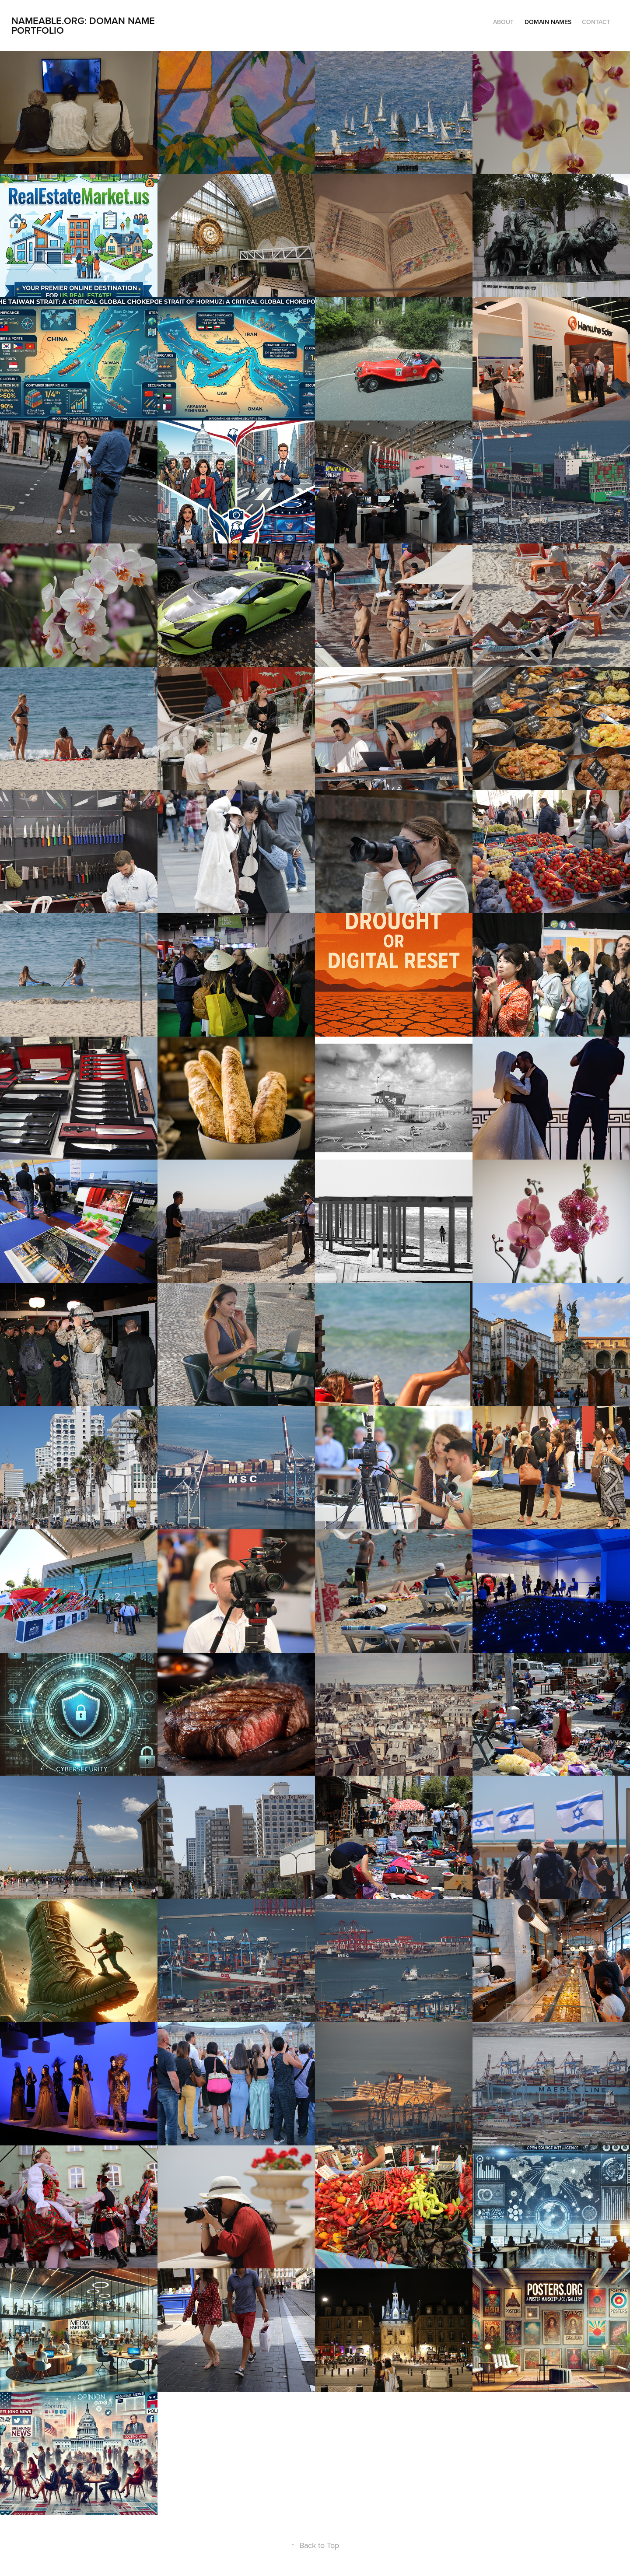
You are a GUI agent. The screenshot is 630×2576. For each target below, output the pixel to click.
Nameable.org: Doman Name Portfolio (84, 25)
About (503, 22)
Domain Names (548, 22)
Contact (596, 22)
